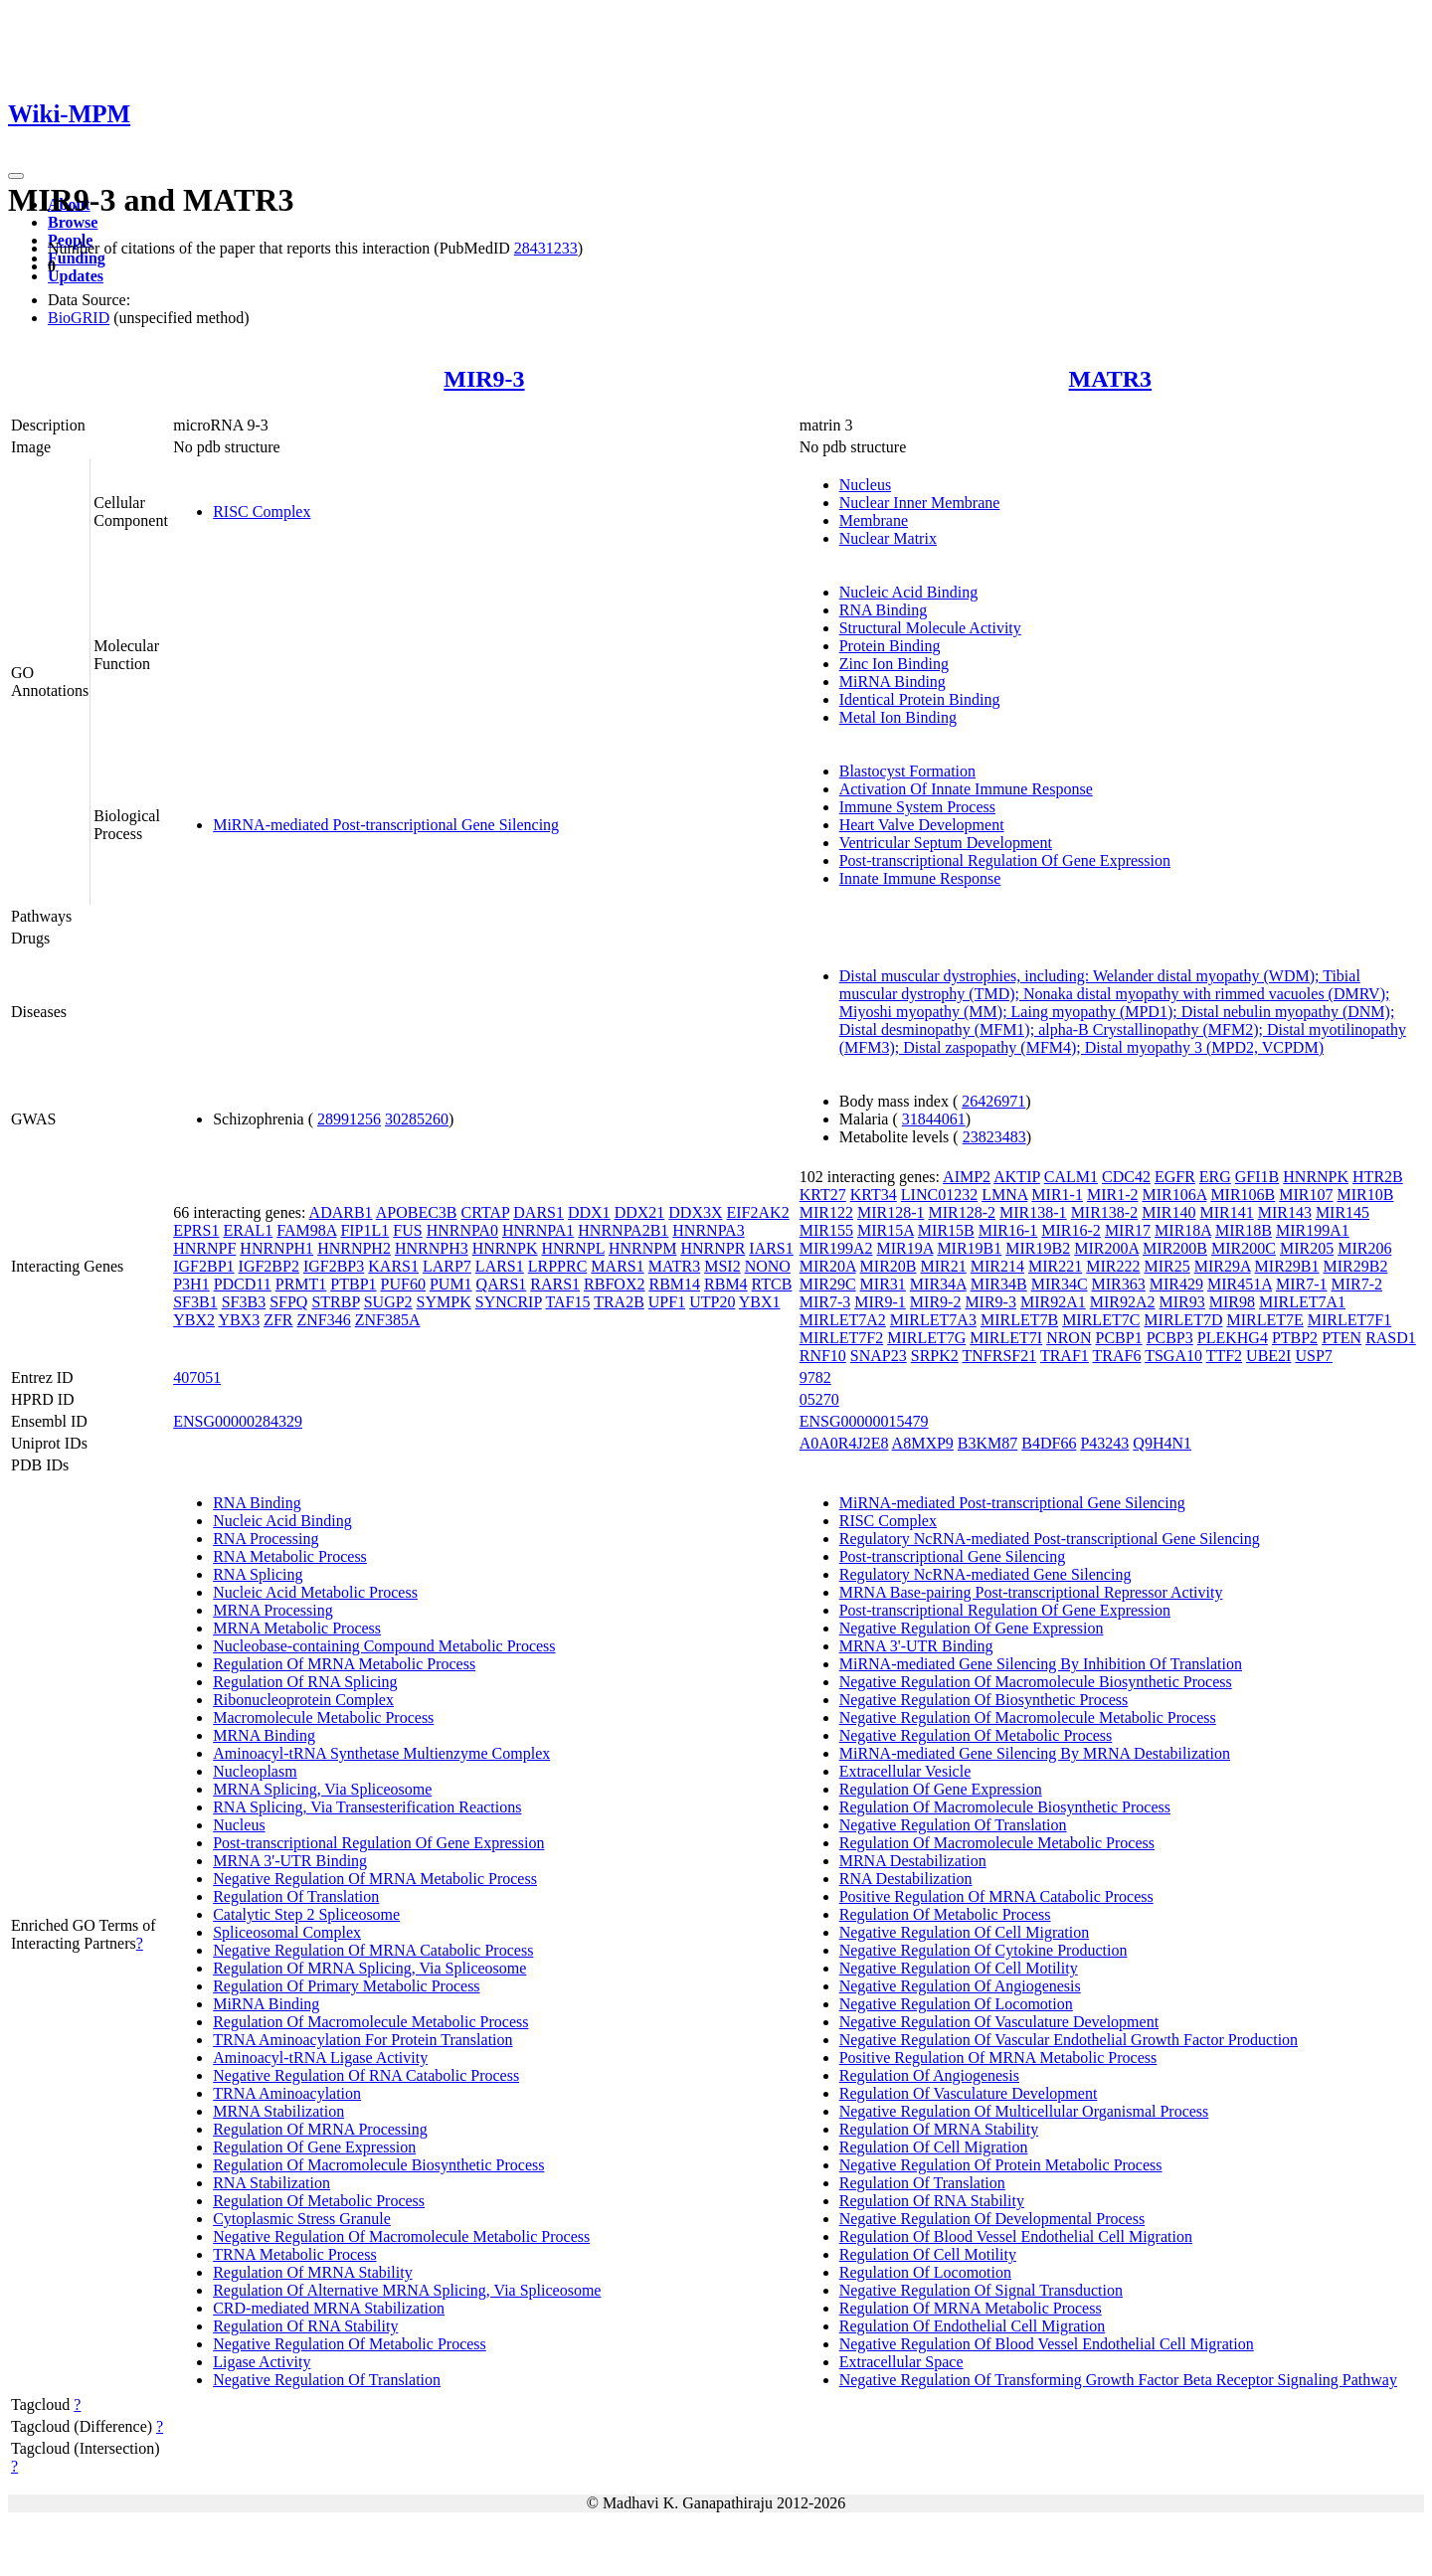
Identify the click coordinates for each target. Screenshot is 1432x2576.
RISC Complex (261, 511)
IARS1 (771, 1248)
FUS (407, 1230)
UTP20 (712, 1301)
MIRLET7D (1183, 1319)
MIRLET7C (1101, 1319)
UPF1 (666, 1301)
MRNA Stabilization (278, 2111)
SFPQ (288, 1301)
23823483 (994, 1136)
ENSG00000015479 (864, 1421)
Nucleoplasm (254, 1771)
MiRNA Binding (892, 681)
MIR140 (1168, 1212)
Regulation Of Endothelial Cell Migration (972, 2326)
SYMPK (444, 1301)
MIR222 (1113, 1266)
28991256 (349, 1119)
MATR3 (1111, 379)
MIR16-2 (1071, 1230)
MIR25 (1166, 1266)
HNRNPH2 (354, 1248)
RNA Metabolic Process (290, 1556)
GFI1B (1257, 1176)
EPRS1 (196, 1230)
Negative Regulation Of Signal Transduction (981, 2290)
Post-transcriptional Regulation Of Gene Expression (1004, 860)
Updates (75, 275)
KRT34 (873, 1194)
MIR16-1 (1008, 1230)
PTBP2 (1295, 1337)
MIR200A (1106, 1248)
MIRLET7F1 (1349, 1319)
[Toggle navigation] (16, 176)
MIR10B (1366, 1194)
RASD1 (1390, 1337)
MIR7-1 (1302, 1284)
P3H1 (191, 1284)
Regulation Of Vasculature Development (968, 2093)
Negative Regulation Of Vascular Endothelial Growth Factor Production (1068, 2039)
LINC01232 (939, 1194)
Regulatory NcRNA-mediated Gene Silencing (985, 1574)
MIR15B (946, 1230)
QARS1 (501, 1284)
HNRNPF (204, 1248)
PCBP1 (1118, 1337)
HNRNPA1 (538, 1230)
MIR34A (938, 1284)
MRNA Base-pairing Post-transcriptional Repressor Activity (1031, 1592)
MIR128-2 (962, 1212)
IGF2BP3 (333, 1266)
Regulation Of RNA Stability (305, 2326)
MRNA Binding (264, 1735)
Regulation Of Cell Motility (927, 2254)
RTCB (772, 1284)
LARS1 (499, 1266)
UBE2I (1268, 1355)
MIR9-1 (880, 1301)
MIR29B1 (1287, 1266)
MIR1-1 (1057, 1194)
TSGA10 (1173, 1355)
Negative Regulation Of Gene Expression (971, 1628)
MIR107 (1306, 1194)
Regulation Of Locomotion (925, 2272)
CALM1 (1071, 1176)
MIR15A (885, 1230)
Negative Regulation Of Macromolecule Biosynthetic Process (1035, 1681)
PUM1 (451, 1284)
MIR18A (1183, 1230)
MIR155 (826, 1230)
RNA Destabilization (906, 1878)
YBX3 (239, 1319)
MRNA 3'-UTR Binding (290, 1860)
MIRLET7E (1264, 1319)
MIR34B (999, 1284)
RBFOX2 (614, 1284)
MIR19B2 (1037, 1248)
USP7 (1313, 1355)
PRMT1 (301, 1284)
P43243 (1104, 1443)
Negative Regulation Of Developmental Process (992, 2218)
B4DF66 (1048, 1443)
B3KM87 (987, 1443)
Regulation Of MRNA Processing (320, 2129)
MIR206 (1364, 1248)
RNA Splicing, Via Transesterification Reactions (367, 1807)
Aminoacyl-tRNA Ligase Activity (320, 2057)
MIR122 (826, 1212)
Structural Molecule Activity (930, 627)
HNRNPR (712, 1248)
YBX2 (194, 1319)
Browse (72, 222)
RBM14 (674, 1284)
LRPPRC (558, 1266)
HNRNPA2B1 (623, 1230)
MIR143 (1285, 1212)
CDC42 (1126, 1176)
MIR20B (888, 1266)
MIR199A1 (1312, 1230)
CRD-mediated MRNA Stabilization (329, 2308)
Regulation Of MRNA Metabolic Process (344, 1663)
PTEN (1341, 1337)
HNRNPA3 (708, 1230)
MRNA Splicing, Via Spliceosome (322, 1789)
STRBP (335, 1301)
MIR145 (1342, 1212)
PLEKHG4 (1232, 1337)
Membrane (873, 520)
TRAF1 (1064, 1355)
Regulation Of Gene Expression (314, 2147)
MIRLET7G (926, 1337)
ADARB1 (341, 1212)
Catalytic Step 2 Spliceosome (306, 1914)
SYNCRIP (508, 1301)
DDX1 (589, 1212)
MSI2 (722, 1266)
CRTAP (485, 1212)
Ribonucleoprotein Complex (303, 1699)
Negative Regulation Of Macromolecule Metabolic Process (401, 2236)
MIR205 (1307, 1248)
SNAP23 (878, 1355)
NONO (768, 1266)
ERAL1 (247, 1230)
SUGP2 (388, 1301)
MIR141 (1226, 1212)
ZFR (278, 1319)
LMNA (1004, 1194)
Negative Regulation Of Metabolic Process (349, 2343)
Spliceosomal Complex (287, 1932)
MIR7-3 (825, 1301)
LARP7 (447, 1266)
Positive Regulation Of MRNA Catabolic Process (996, 1896)
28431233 (546, 248)
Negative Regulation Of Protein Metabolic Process (1001, 2164)
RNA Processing (265, 1538)
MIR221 (1055, 1266)
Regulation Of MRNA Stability (312, 2272)
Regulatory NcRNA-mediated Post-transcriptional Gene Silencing (1049, 1538)
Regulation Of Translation (296, 1896)
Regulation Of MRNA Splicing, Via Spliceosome (369, 1968)
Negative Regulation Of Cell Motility (958, 1968)
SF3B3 (244, 1301)
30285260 (416, 1119)
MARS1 (617, 1266)
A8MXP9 (923, 1443)
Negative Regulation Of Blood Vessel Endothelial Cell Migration (1046, 2343)
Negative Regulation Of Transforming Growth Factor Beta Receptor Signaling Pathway (1118, 2379)
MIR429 (1176, 1284)
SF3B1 (195, 1301)
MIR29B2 (1356, 1266)
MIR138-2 (1105, 1212)
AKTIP (1016, 1176)
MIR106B (1242, 1194)
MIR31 (883, 1284)
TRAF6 (1117, 1355)
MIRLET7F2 (841, 1337)
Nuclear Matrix (888, 538)
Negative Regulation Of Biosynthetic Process (984, 1699)
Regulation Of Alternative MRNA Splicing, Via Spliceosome (407, 2290)
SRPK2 (935, 1355)
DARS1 (538, 1212)
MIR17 (1128, 1230)
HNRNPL (573, 1248)
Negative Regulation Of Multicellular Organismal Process (1024, 2111)
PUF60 (403, 1284)
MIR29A (1222, 1266)
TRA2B (619, 1301)
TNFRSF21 (999, 1355)
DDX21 (640, 1212)
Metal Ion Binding (898, 717)
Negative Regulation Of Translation (327, 2379)
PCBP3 (1170, 1337)
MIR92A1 (1053, 1301)
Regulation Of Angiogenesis (929, 2075)
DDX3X (695, 1212)
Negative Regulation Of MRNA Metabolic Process (375, 1878)
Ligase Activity (261, 2361)
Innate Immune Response (920, 878)
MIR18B (1243, 1230)
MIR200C (1243, 1248)
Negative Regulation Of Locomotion (956, 2003)
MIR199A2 (836, 1248)
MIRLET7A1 (1302, 1301)
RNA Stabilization (271, 2182)
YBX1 (760, 1301)
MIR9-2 (936, 1301)
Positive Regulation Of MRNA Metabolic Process (998, 2057)
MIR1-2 (1113, 1194)
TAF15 (567, 1301)
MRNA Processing (272, 1610)
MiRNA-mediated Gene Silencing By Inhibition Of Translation (1040, 1663)
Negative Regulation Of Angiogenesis (960, 1985)
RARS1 (555, 1284)
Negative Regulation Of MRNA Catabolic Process (373, 1950)
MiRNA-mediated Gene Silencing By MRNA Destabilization (1034, 1753)
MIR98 (1232, 1301)
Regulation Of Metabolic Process (319, 2200)
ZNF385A (388, 1319)
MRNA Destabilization (912, 1860)
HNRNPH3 (431, 1248)
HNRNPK (505, 1248)
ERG (1215, 1176)
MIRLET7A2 (843, 1319)
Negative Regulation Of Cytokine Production (983, 1950)
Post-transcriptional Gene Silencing (952, 1556)
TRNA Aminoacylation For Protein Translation (362, 2039)
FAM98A (306, 1230)
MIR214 (997, 1266)
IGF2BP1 (203, 1266)
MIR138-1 (1033, 1212)
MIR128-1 (891, 1212)
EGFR (1175, 1176)
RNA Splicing (257, 1574)
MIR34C (1059, 1284)
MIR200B (1175, 1248)
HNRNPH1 (276, 1248)
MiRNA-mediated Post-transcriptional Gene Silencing (386, 824)
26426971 (993, 1101)
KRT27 (823, 1194)
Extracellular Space (901, 2361)
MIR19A (904, 1248)
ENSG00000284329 (237, 1421)
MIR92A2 (1123, 1301)
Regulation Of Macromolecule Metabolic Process (370, 2021)
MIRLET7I (1006, 1337)
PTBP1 (353, 1284)
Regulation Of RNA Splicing (305, 1681)
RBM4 (726, 1284)
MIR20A (828, 1266)
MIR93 (1182, 1301)
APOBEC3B (416, 1212)
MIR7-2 (1357, 1284)
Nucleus (865, 484)
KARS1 (393, 1266)
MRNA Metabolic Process (297, 1628)
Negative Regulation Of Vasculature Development (999, 2021)
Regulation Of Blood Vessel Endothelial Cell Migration (1015, 2236)
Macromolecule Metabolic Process (323, 1717)
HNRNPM (642, 1248)
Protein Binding (890, 645)
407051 (197, 1377)
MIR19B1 (969, 1248)
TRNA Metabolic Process (294, 2254)
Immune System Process (917, 806)
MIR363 (1119, 1284)
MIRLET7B (1019, 1319)
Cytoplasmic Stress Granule (302, 2218)
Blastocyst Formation (907, 771)
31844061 (934, 1119)
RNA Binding (883, 609)
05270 (819, 1399)
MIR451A (1239, 1284)
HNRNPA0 (462, 1230)
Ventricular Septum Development (945, 842)
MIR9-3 (484, 379)
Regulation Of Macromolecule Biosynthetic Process (378, 2164)
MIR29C (828, 1284)
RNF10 (823, 1355)
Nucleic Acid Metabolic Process (315, 1592)
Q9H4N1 (1162, 1443)
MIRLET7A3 (933, 1319)
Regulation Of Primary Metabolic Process (346, 1985)
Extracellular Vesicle (905, 1771)
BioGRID (78, 317)
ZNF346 (324, 1319)
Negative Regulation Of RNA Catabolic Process (366, 2075)
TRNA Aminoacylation (287, 2093)
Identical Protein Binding (919, 699)
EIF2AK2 (758, 1212)
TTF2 (1224, 1355)
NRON (1068, 1337)
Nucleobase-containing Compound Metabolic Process (384, 1645)
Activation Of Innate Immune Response (966, 788)
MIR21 (944, 1266)
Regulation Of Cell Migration (933, 2147)
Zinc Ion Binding (894, 663)
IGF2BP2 (269, 1266)
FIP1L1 (364, 1230)
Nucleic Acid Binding (909, 592)
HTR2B (1377, 1176)
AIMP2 (966, 1176)
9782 (815, 1377)
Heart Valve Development (921, 824)
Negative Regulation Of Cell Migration (964, 1932)
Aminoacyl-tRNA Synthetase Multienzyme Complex (381, 1753)
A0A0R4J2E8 (844, 1443)
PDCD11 (242, 1284)
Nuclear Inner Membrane (919, 502)
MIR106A (1174, 1194)
